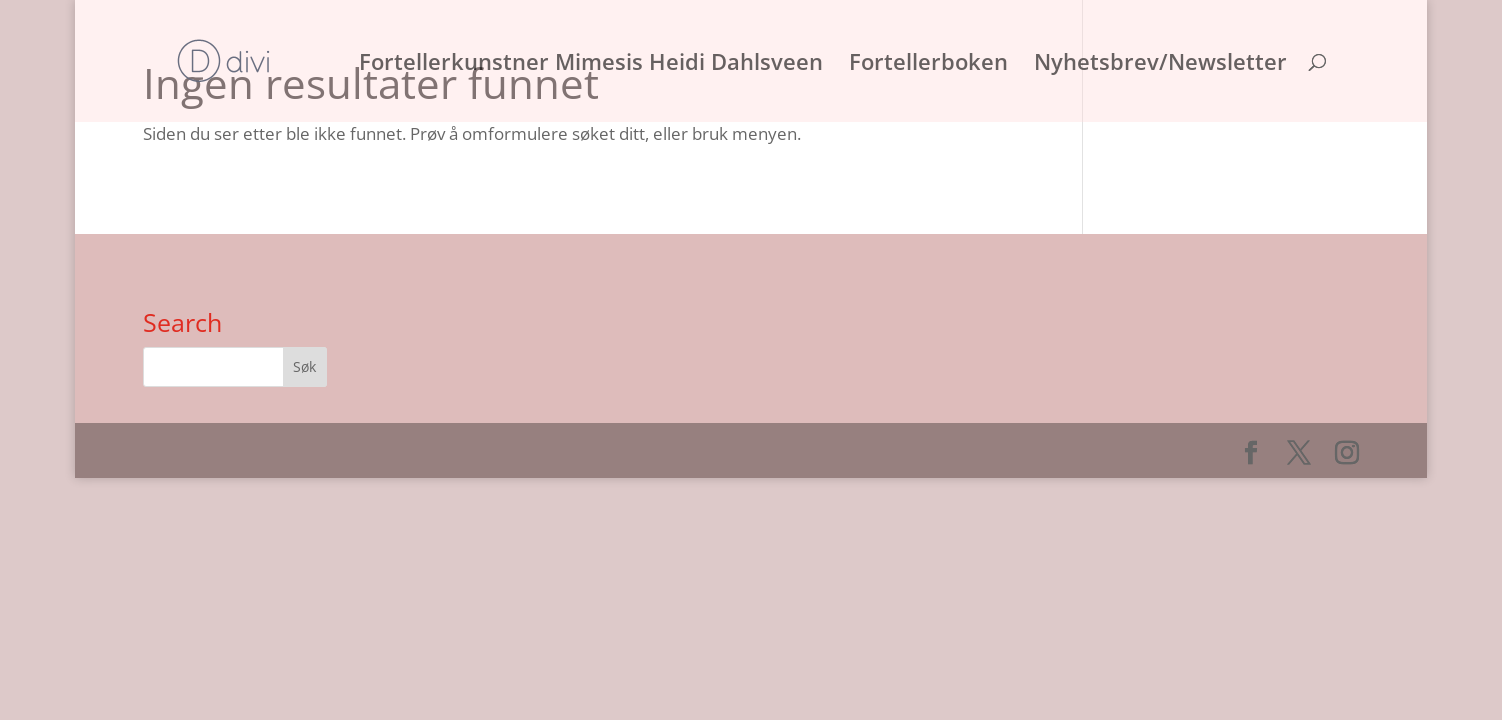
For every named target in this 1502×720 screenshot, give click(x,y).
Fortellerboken (928, 65)
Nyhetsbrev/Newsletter (1160, 65)
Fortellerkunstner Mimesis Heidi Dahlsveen (591, 65)
